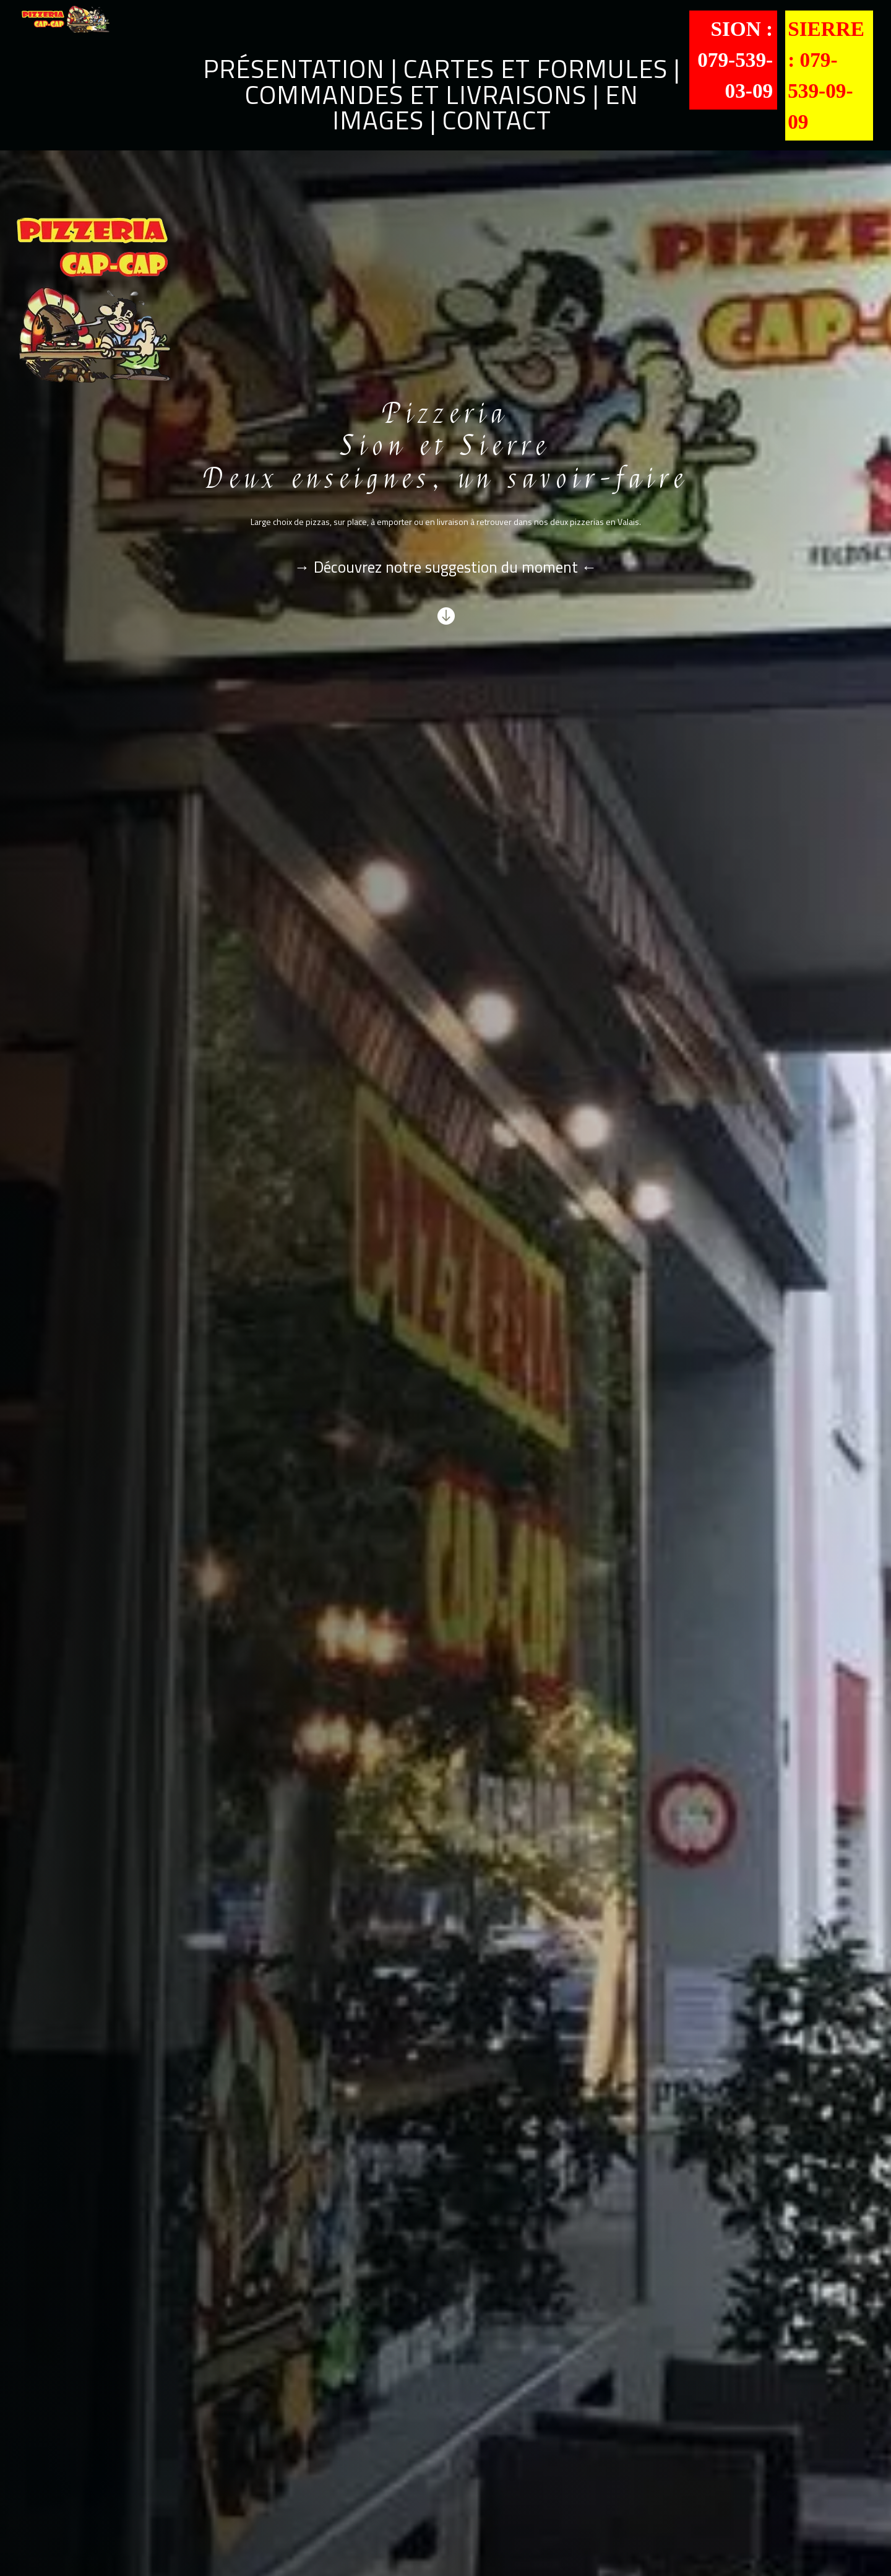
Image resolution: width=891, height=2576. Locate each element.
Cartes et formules (535, 68)
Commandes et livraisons (416, 94)
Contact (496, 119)
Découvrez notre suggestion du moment (444, 567)
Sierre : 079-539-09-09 (826, 75)
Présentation (294, 68)
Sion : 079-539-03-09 (735, 59)
